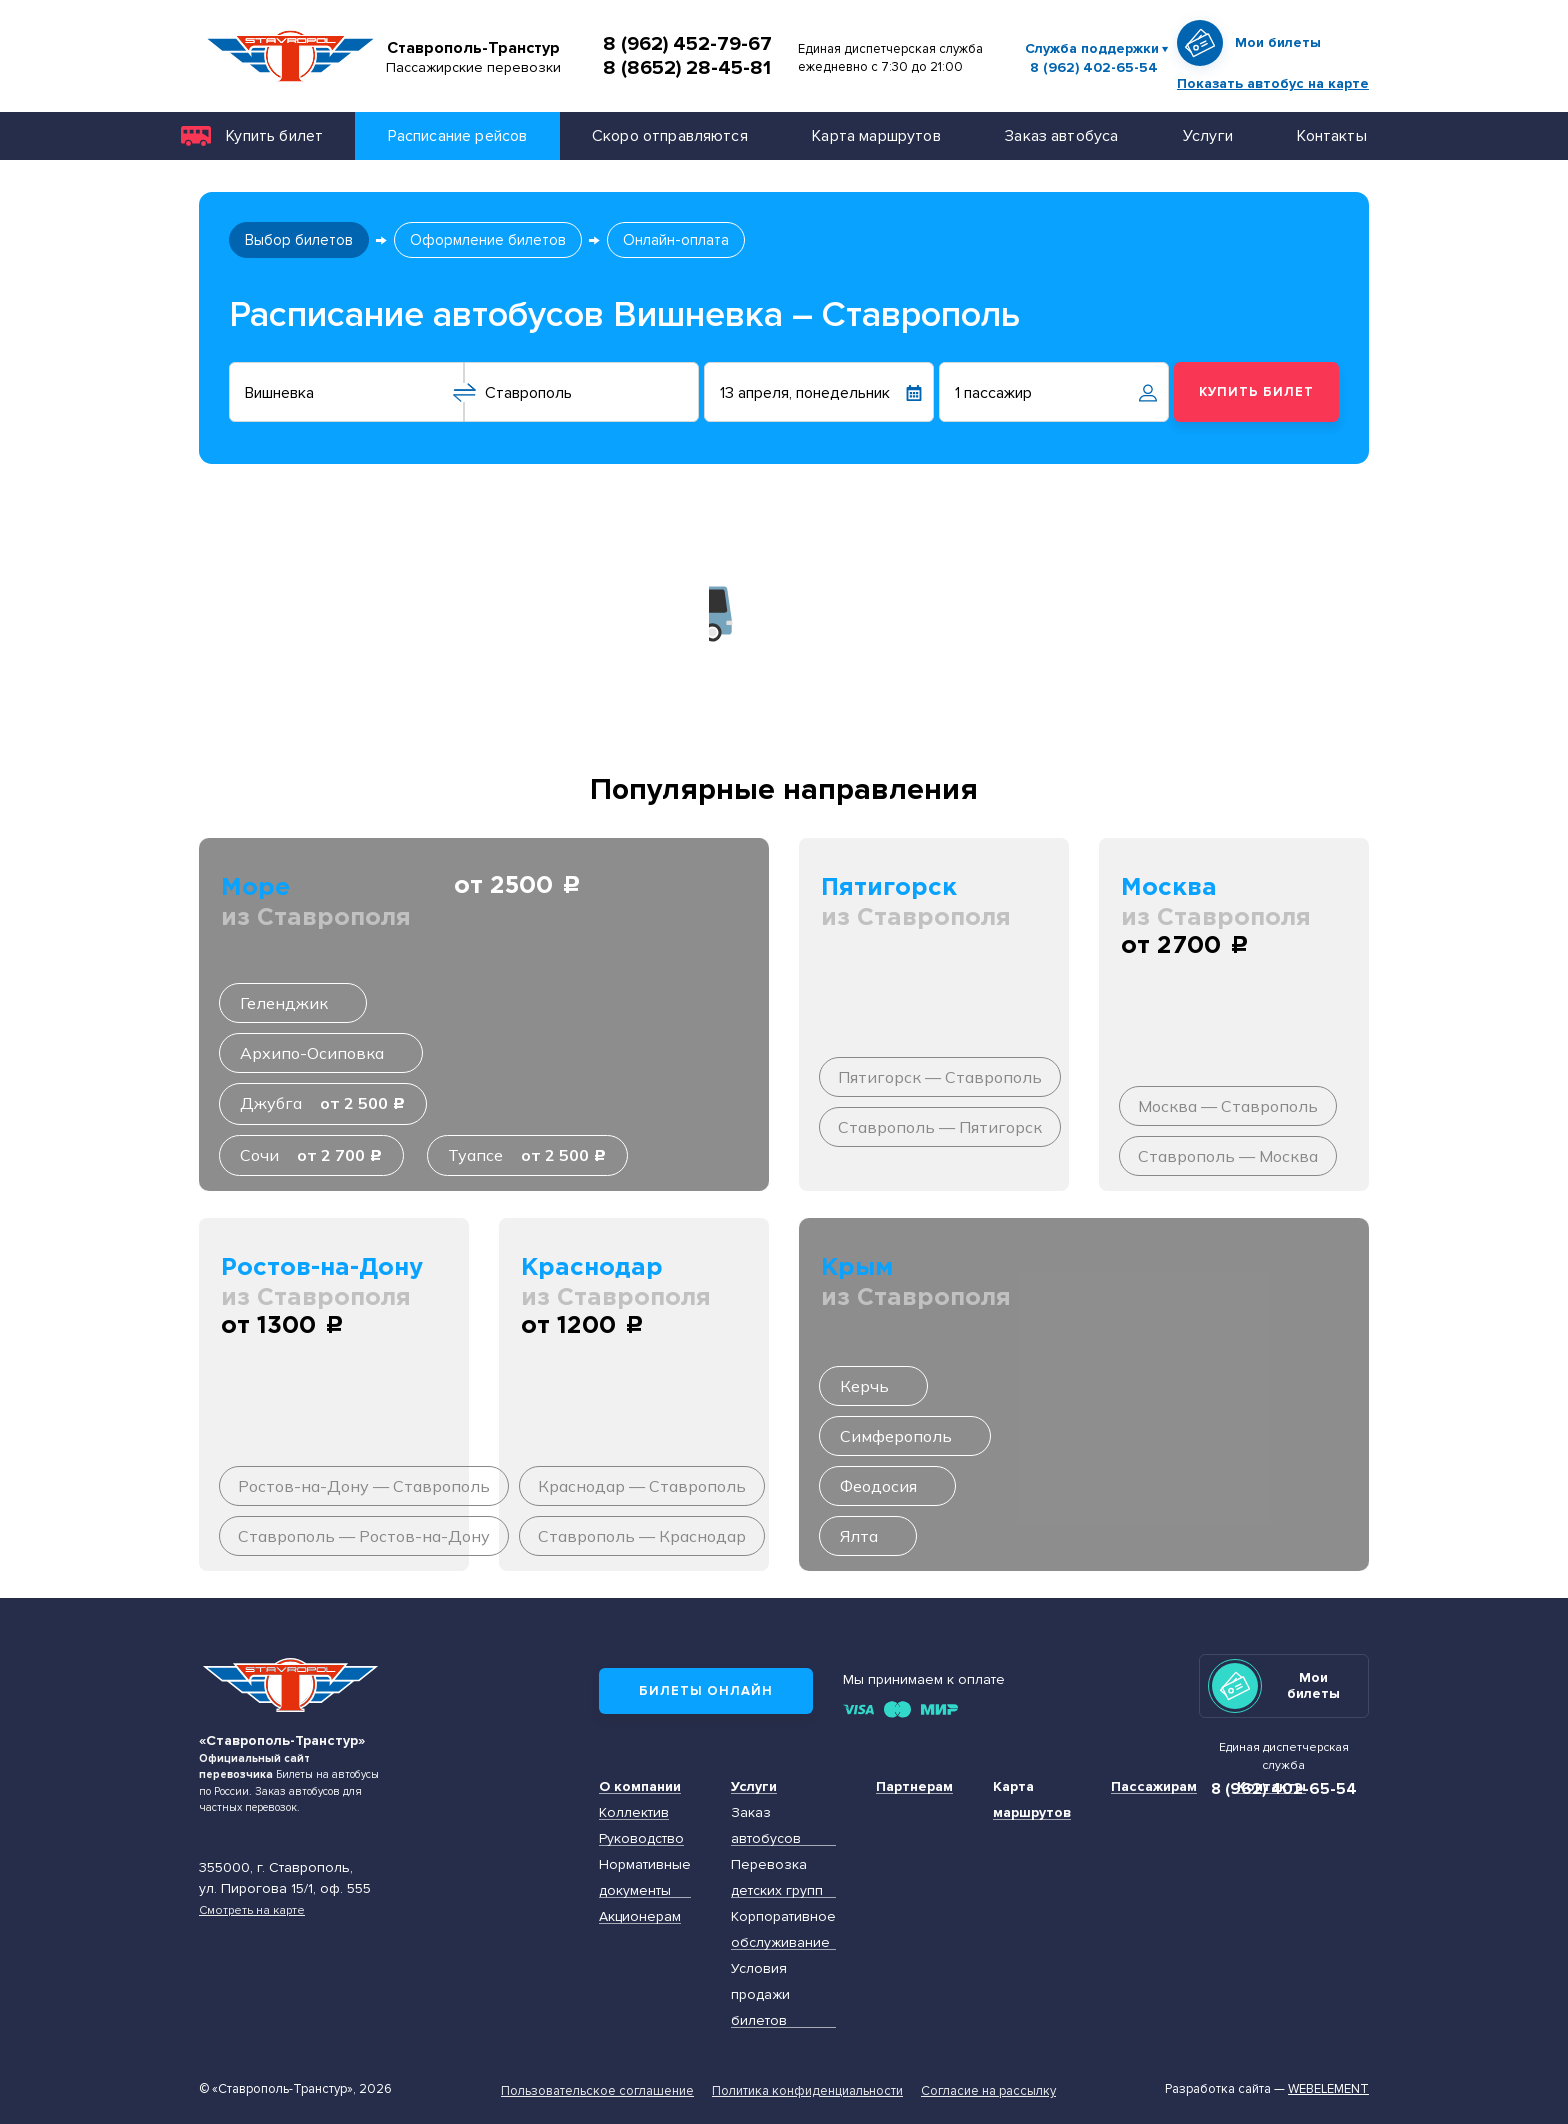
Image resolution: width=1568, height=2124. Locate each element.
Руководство (641, 1838)
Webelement (1328, 2089)
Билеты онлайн (706, 1691)
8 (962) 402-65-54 (1094, 68)
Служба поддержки (1092, 48)
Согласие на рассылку (988, 2091)
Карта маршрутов (876, 135)
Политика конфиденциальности (807, 2091)
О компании (640, 1786)
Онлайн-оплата (676, 240)
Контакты (1331, 135)
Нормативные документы (645, 1877)
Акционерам (640, 1916)
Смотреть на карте (252, 1910)
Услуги (1208, 135)
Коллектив (634, 1812)
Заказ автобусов (766, 1825)
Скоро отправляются (670, 135)
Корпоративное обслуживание (783, 1929)
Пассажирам (1154, 1786)
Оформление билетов (488, 240)
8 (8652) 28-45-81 (687, 68)
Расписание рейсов (458, 135)
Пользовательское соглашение (597, 2091)
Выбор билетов (299, 240)
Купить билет (274, 135)
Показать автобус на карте (1273, 83)
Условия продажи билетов (760, 1994)
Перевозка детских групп (777, 1877)
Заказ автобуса (1061, 135)
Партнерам (914, 1786)
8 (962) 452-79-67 (687, 44)
